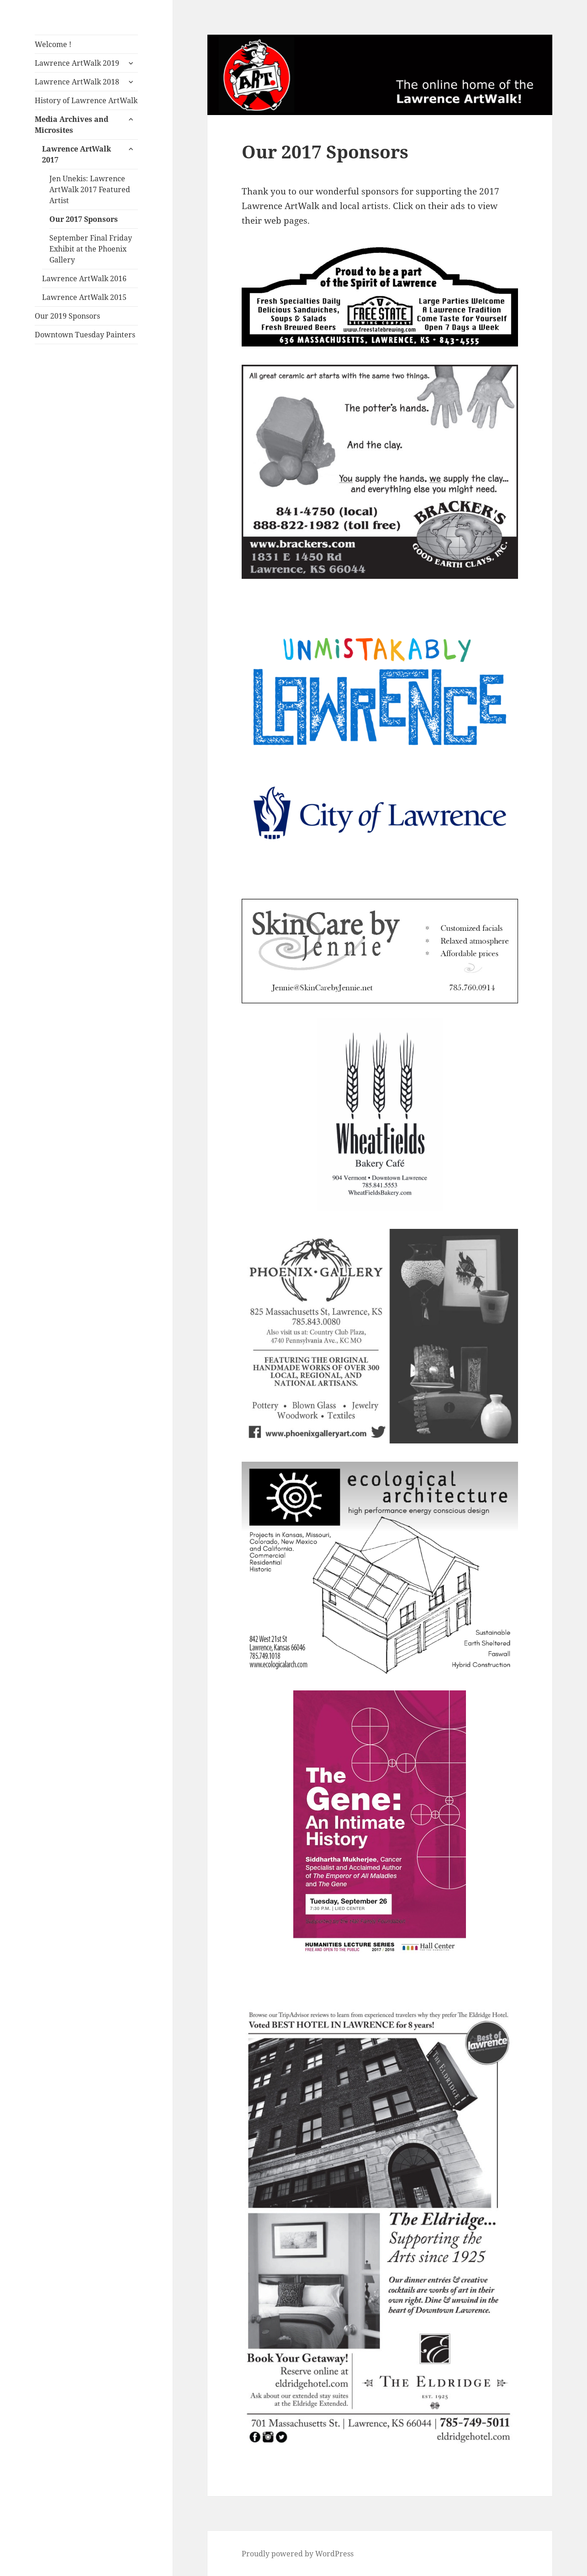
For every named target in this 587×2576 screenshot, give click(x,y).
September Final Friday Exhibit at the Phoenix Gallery (90, 249)
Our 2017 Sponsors (83, 219)
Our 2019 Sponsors (67, 316)
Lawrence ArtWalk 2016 (84, 278)
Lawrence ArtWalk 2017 (76, 154)
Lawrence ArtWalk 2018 (77, 82)
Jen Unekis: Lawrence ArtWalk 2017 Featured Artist (89, 189)
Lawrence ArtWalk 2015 (84, 297)
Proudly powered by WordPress (298, 2554)
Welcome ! (53, 44)
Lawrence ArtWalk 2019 (77, 63)
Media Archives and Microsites (71, 124)
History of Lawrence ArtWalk (86, 100)
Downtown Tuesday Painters (85, 335)
